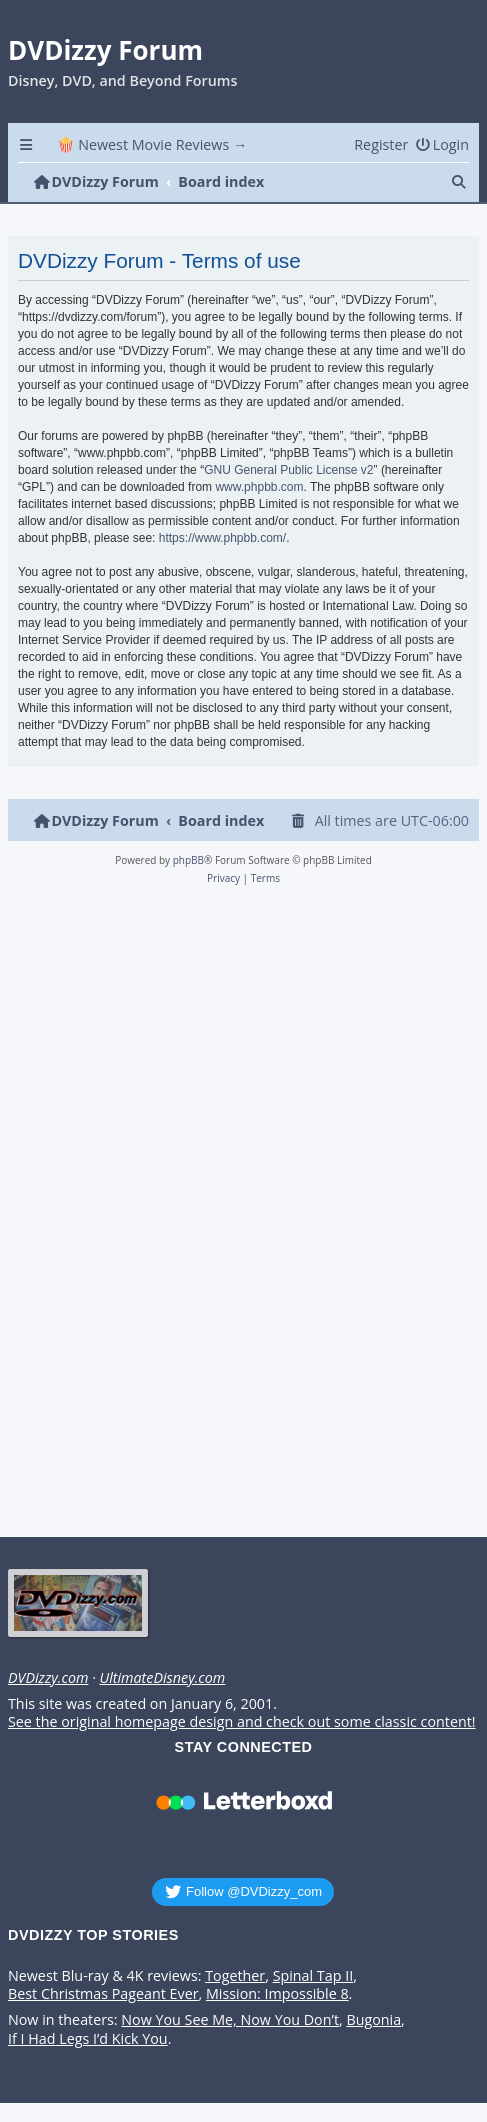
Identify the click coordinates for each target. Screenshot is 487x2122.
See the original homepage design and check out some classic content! (242, 1722)
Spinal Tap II (313, 1976)
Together (235, 1976)
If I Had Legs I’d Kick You (88, 2039)
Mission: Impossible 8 (277, 1994)
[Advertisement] (240, 1217)
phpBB (188, 860)
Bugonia (373, 2020)
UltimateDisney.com (162, 1678)
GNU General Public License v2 (288, 470)
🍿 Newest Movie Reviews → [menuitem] (152, 144)
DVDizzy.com (48, 1678)
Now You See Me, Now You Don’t (230, 2020)
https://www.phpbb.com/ (222, 538)
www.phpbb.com (259, 487)
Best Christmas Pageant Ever (103, 1994)
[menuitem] (442, 144)
